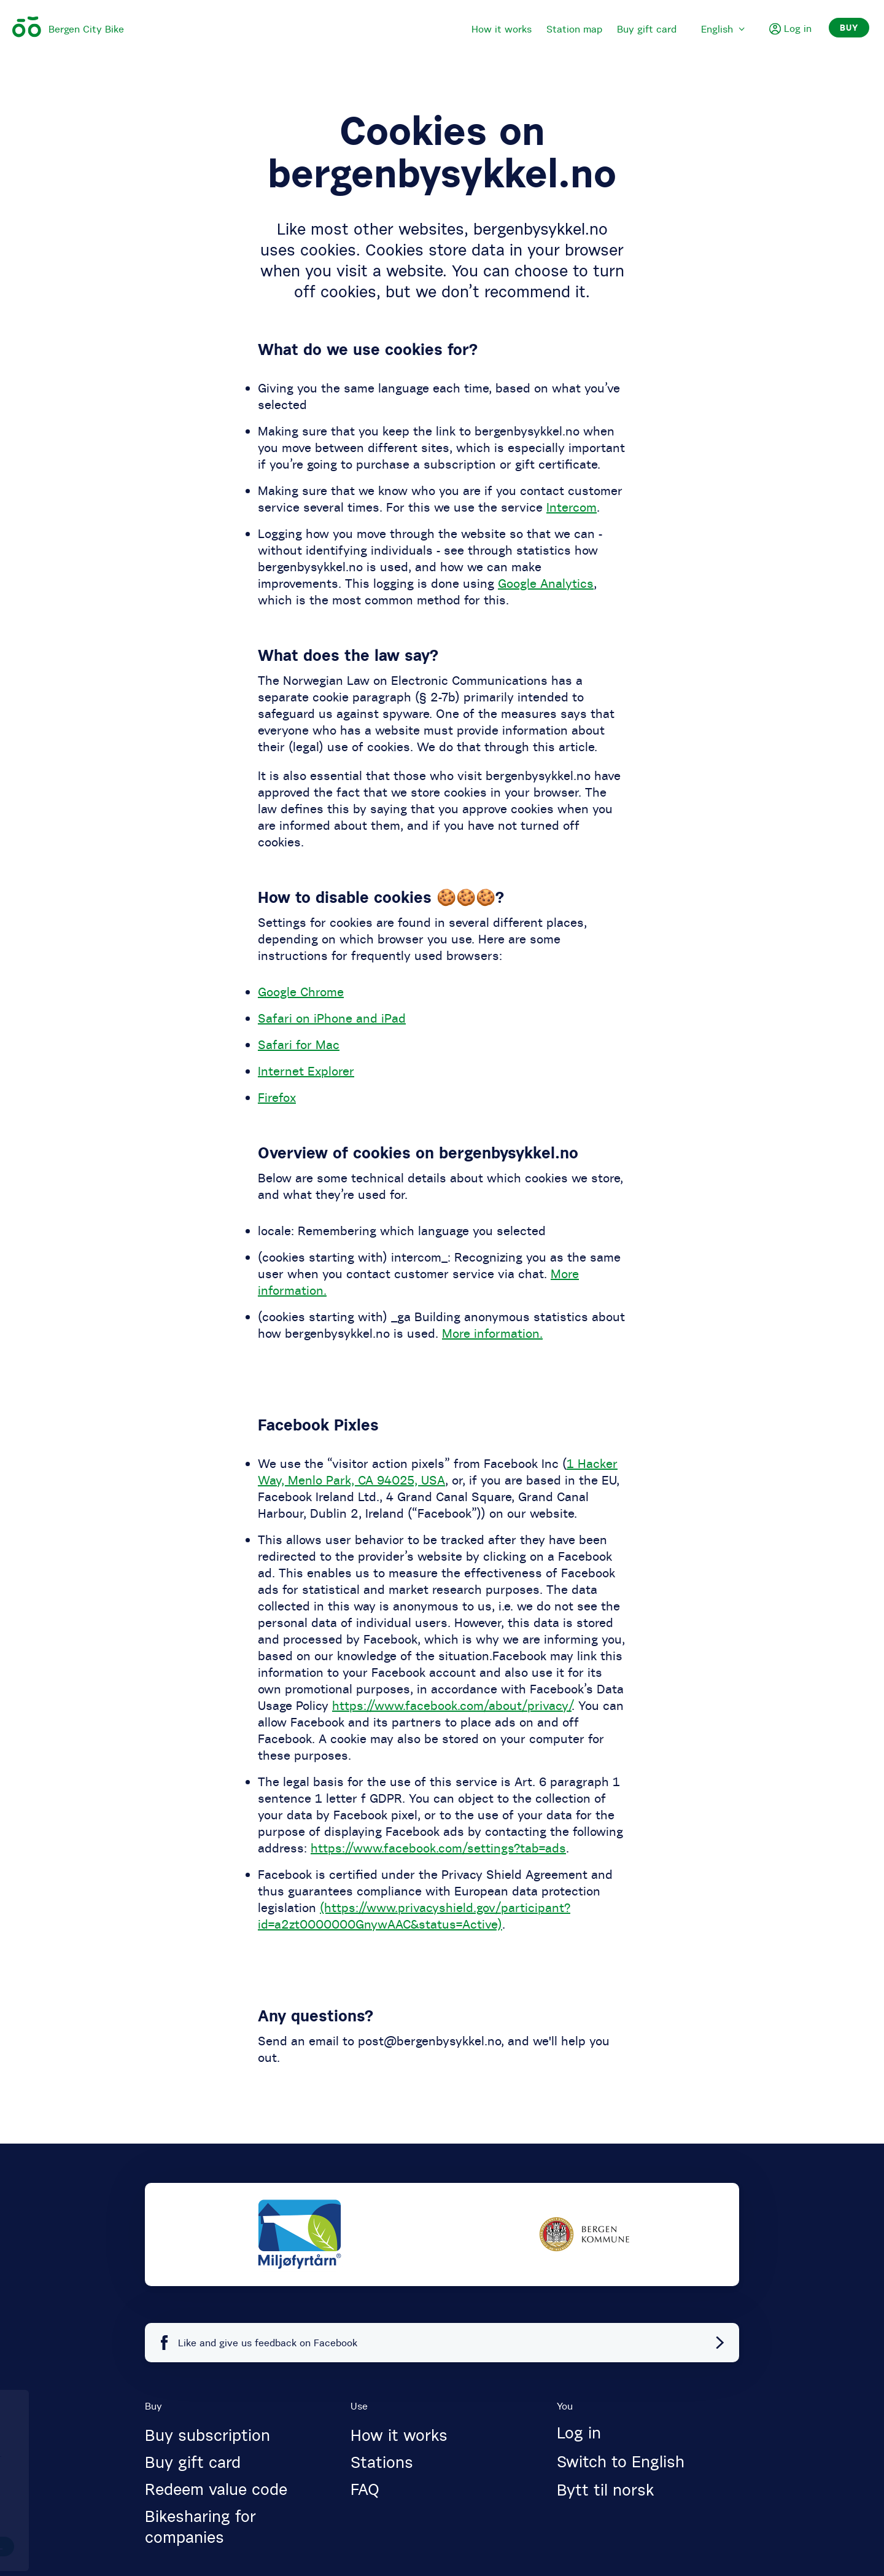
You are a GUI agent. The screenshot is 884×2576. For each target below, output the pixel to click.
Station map (574, 29)
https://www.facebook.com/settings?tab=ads (438, 1848)
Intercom (571, 507)
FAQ (365, 2489)
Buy (849, 27)
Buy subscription (207, 2435)
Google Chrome (301, 991)
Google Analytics (546, 583)
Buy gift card (647, 29)
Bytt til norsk (605, 2490)
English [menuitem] (722, 29)
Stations (382, 2462)
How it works (501, 29)
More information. (492, 1333)
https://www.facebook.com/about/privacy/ (452, 1705)
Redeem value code (216, 2489)
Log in (579, 2433)
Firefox (277, 1097)
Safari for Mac (298, 1044)
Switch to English (620, 2462)
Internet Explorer (306, 1071)
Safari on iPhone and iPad (332, 1018)
